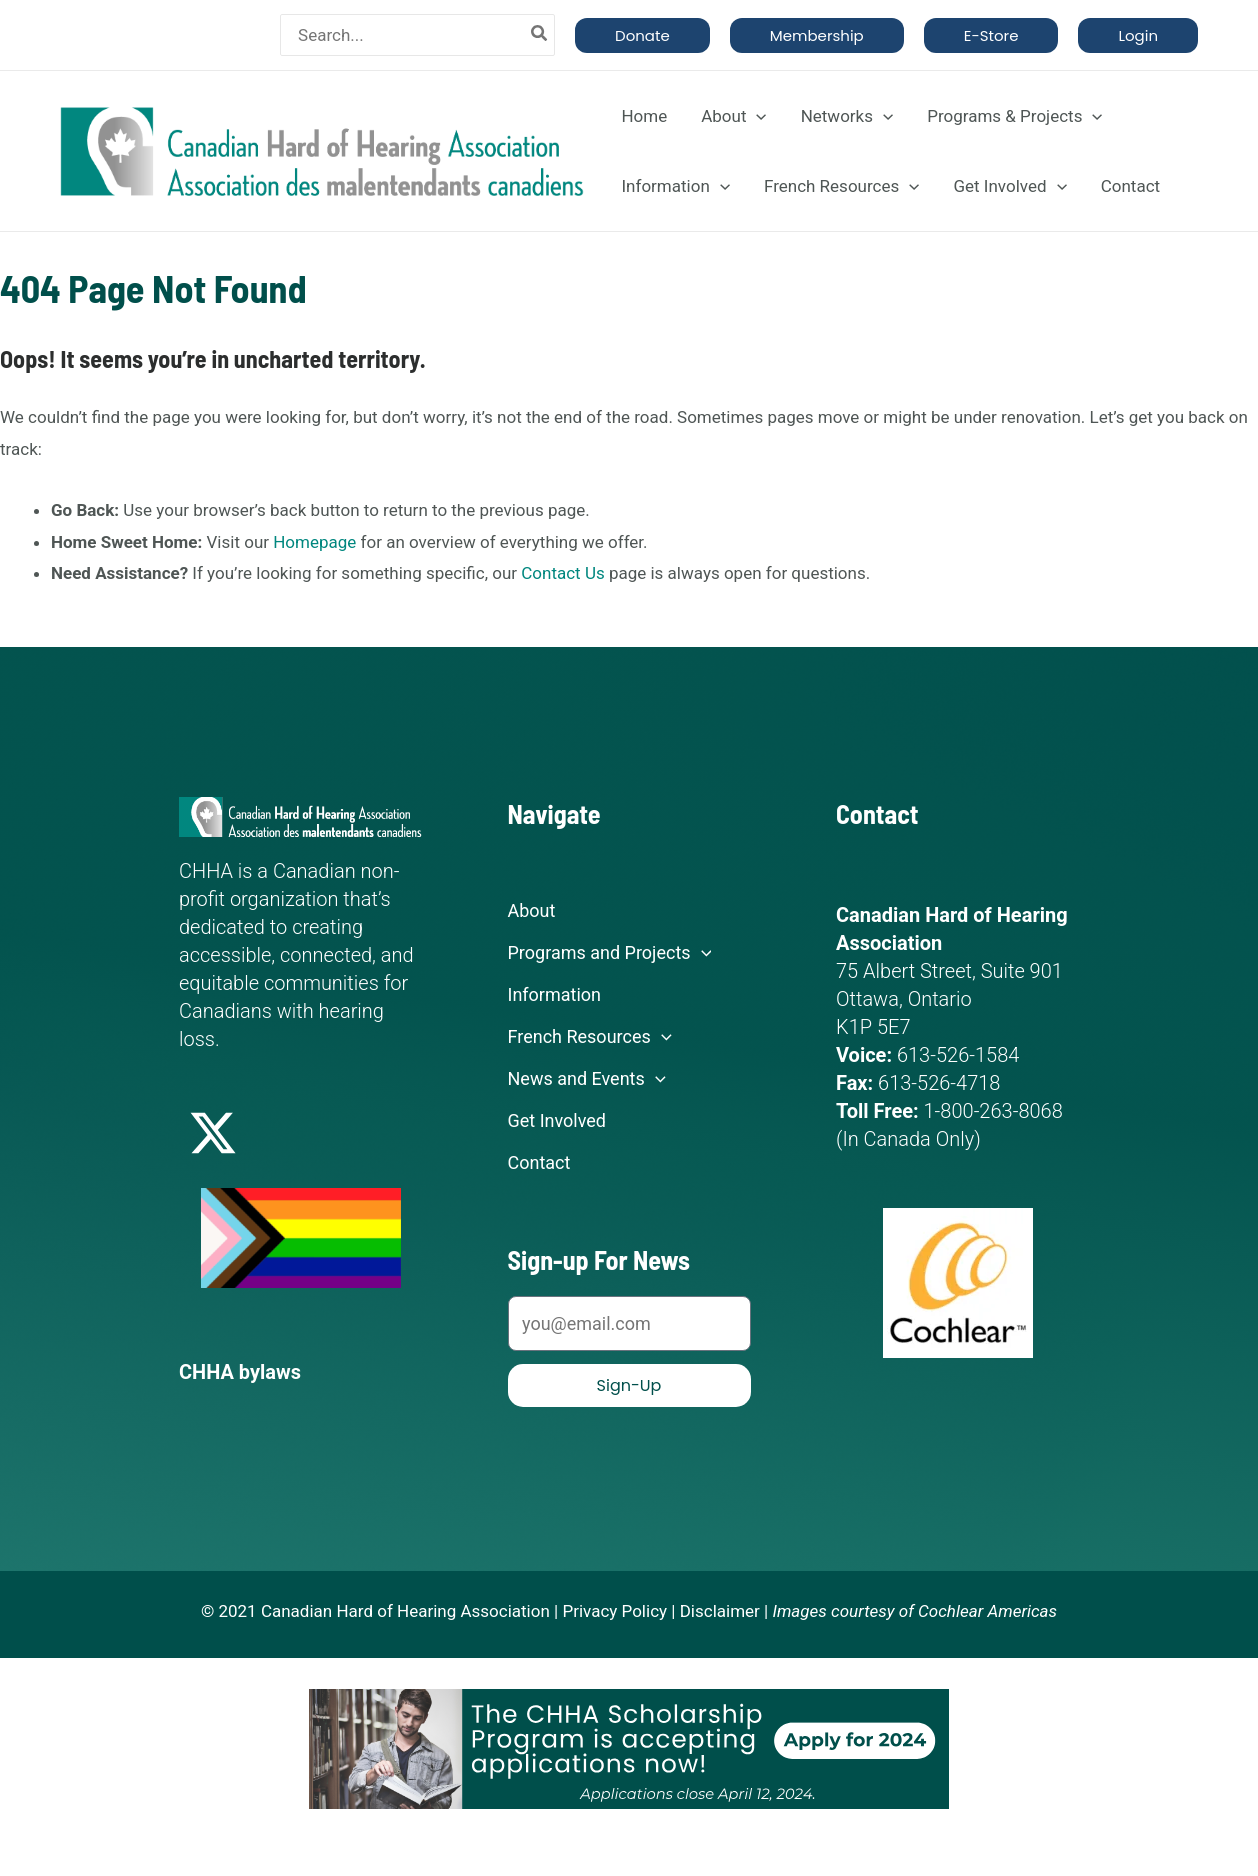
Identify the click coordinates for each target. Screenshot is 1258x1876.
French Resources (841, 186)
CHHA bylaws (240, 1372)
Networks (847, 116)
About (733, 116)
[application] (756, 116)
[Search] (540, 35)
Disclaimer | (724, 1611)
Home (644, 116)
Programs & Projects (1014, 116)
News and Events (587, 1079)
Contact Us (562, 573)
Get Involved (1009, 186)
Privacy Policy (614, 1611)
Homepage (314, 542)
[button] (642, 35)
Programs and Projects (610, 953)
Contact (1130, 186)
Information (675, 186)
